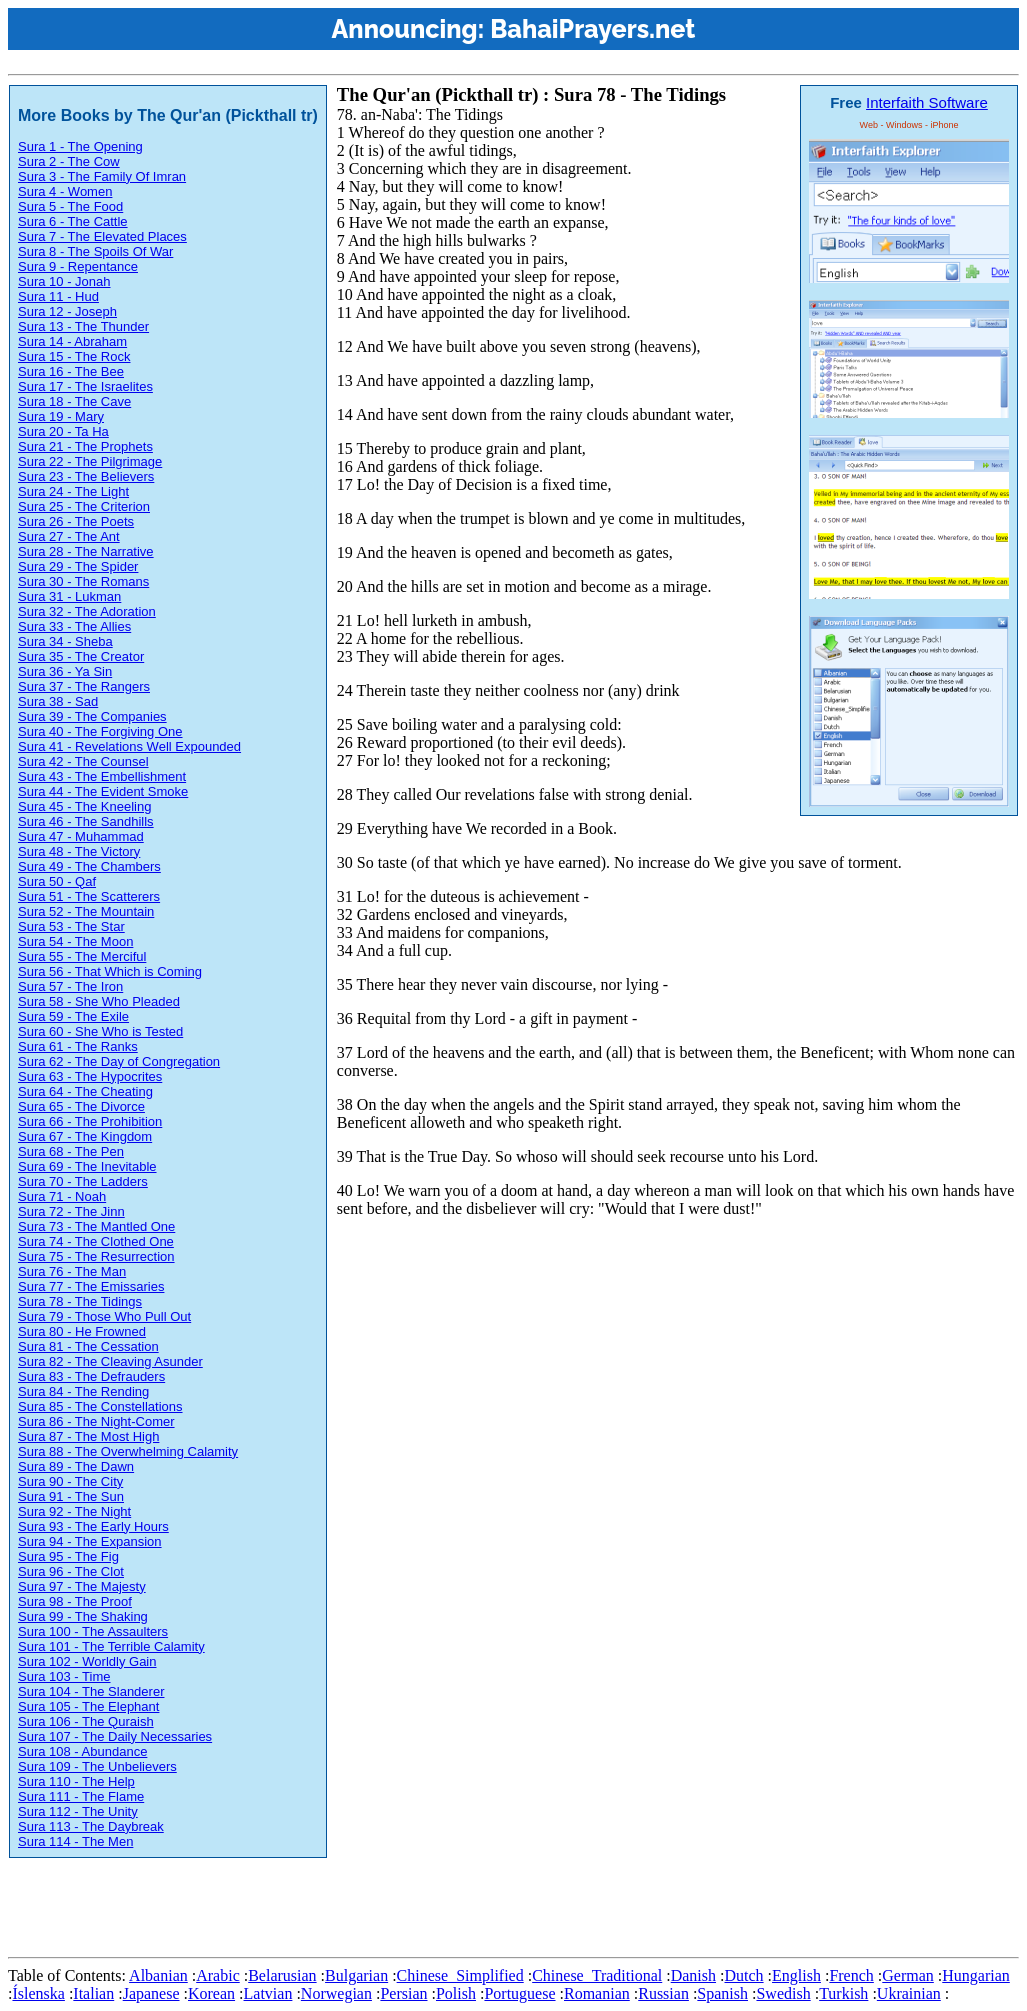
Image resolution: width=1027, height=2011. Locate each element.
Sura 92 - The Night (74, 1511)
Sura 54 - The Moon (75, 941)
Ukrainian (909, 1993)
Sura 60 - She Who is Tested (100, 1031)
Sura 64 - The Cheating (85, 1091)
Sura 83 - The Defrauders (91, 1376)
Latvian (268, 1993)
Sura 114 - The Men (75, 1841)
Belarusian (282, 1975)
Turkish (843, 1993)
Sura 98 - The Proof (75, 1601)
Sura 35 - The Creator (81, 656)
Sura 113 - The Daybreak (91, 1826)
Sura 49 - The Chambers (89, 866)
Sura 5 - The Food (70, 206)
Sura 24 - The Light (73, 491)
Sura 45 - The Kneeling (84, 806)
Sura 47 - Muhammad (81, 836)
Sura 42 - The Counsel (83, 761)
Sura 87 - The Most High (88, 1436)
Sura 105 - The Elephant (88, 1706)
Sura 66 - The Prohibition (90, 1121)
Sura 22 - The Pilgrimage (90, 461)
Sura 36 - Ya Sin (65, 671)
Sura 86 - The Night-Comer (96, 1421)
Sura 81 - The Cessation (88, 1346)
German (908, 1975)
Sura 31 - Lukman (69, 596)
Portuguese (519, 1993)
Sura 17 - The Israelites (85, 386)
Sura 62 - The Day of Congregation (119, 1061)
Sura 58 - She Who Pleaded (99, 1001)
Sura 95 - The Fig (68, 1556)
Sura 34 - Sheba (65, 641)
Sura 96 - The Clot (71, 1571)
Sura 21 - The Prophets (85, 446)
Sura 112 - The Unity (78, 1811)
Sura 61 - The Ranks (78, 1046)
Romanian (597, 1993)
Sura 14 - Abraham (72, 341)
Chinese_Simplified (460, 1975)
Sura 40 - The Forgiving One (100, 731)
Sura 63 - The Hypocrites (90, 1076)
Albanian (158, 1975)
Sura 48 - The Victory (79, 851)
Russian (663, 1993)
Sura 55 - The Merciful (82, 956)
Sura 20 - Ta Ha (63, 431)
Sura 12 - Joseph (67, 311)
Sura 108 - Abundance (82, 1751)
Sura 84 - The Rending (83, 1391)
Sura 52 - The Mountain (86, 911)
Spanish (722, 1993)
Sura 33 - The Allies (74, 626)
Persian (403, 1993)
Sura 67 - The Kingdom (85, 1136)
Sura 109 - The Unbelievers (97, 1766)
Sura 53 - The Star (71, 926)
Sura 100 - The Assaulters (93, 1631)
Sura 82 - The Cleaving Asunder (110, 1361)
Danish (693, 1975)
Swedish (783, 1993)
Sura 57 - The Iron (70, 986)
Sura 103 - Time (64, 1676)
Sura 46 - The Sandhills (86, 821)
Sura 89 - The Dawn (76, 1466)
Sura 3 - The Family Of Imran (102, 176)
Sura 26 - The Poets (76, 521)
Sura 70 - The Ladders (83, 1181)
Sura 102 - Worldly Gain (87, 1661)
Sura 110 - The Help (76, 1781)
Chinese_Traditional (597, 1975)
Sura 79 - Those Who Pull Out (104, 1316)
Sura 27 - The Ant (69, 536)
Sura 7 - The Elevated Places (102, 236)
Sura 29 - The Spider (78, 566)
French (851, 1975)
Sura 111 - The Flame (81, 1796)
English (796, 1975)
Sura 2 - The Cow (69, 161)
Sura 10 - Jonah (64, 281)
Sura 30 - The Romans (83, 581)
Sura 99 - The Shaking (83, 1616)
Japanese (151, 1993)
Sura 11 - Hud (58, 296)
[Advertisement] (372, 1904)
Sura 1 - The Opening (80, 146)
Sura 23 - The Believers (86, 476)
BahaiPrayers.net (592, 29)
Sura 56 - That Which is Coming (110, 971)
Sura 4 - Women (65, 191)
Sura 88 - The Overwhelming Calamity (128, 1451)
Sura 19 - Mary (61, 416)
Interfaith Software (927, 102)
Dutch (743, 1975)
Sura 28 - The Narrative (86, 551)
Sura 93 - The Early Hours (93, 1526)
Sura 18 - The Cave (74, 401)
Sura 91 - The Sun (71, 1496)
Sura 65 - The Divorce (81, 1106)
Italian (93, 1993)
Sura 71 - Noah (62, 1196)
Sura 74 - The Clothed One (96, 1241)
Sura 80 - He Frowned (82, 1331)
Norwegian (336, 1993)
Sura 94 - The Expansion (90, 1541)
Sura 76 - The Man (72, 1271)
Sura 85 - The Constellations (100, 1406)
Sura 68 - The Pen (71, 1151)
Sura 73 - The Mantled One (96, 1226)
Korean (211, 1993)
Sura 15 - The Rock (74, 356)
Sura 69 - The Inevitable (87, 1166)
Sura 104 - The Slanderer (91, 1691)
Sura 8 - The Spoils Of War (95, 251)
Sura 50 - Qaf (57, 881)
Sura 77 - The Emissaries (91, 1286)
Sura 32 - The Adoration (87, 611)
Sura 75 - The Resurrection (96, 1256)
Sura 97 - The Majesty (82, 1586)
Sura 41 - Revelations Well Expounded (129, 746)
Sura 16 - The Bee (71, 371)
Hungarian (976, 1975)
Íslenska (38, 1993)
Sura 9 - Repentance (78, 266)
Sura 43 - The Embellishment (102, 776)
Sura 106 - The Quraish (86, 1721)
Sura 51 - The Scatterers (89, 896)
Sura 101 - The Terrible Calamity (111, 1646)
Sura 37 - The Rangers (84, 686)
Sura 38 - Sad (58, 701)
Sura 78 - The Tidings (80, 1301)
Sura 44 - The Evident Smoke (103, 791)
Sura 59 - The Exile (73, 1016)
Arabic (218, 1975)
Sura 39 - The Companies (92, 716)
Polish (456, 1993)
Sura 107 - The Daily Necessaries (115, 1736)
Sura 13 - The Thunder (83, 326)
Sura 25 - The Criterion (84, 506)
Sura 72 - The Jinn (71, 1211)
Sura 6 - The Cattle (73, 221)
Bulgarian (356, 1975)
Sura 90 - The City (70, 1481)
